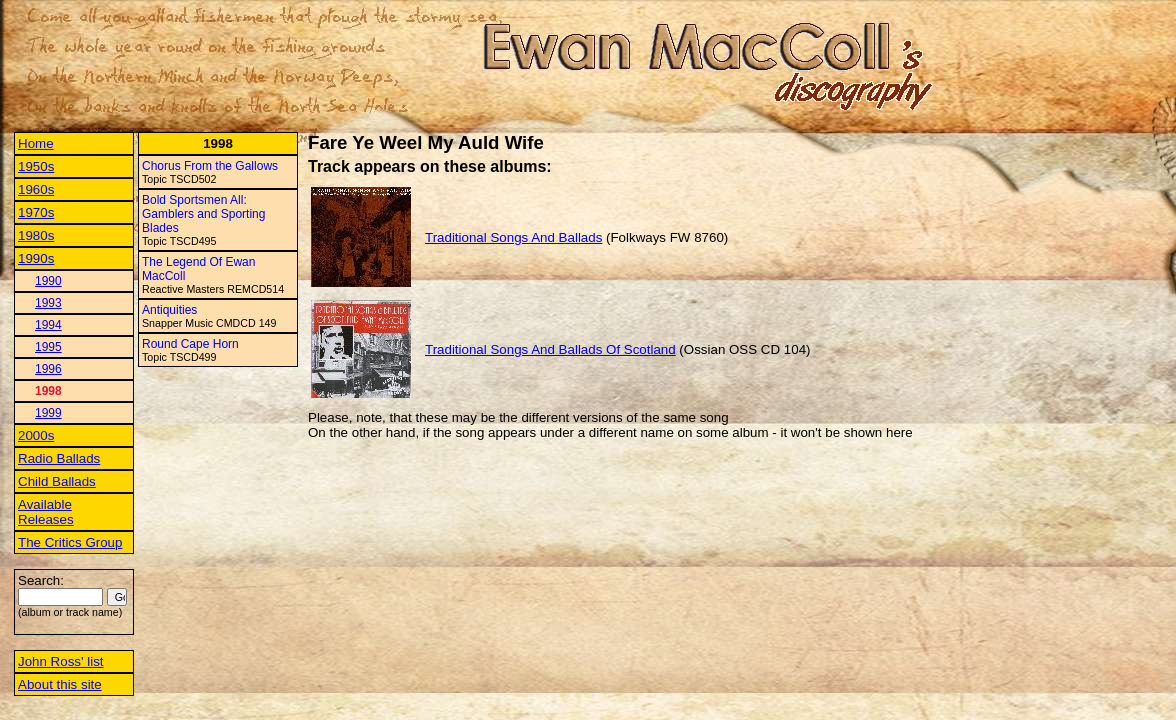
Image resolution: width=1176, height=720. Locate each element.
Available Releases (46, 512)
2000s (36, 435)
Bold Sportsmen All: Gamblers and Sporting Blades (203, 214)
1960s (36, 189)
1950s (36, 166)
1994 (48, 325)
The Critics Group (70, 542)
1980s (36, 235)
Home (36, 143)
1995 (48, 347)
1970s (36, 212)
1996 (48, 369)
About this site (60, 684)
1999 (48, 413)
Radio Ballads (59, 458)
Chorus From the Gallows (210, 166)
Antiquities (169, 310)
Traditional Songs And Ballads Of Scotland (550, 349)
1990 (48, 281)
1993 (48, 303)
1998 (48, 391)
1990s (36, 258)
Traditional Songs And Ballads (513, 237)
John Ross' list (61, 661)
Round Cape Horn (190, 344)
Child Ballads (57, 481)
